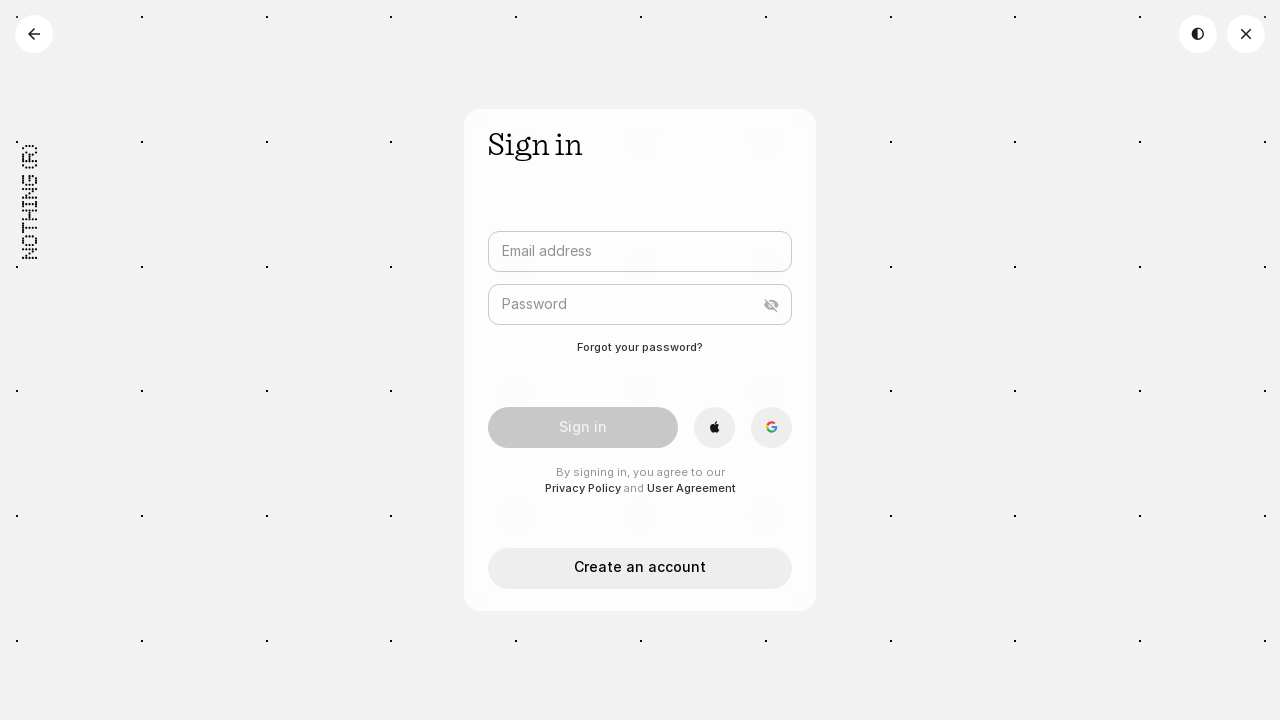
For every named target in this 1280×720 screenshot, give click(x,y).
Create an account (640, 566)
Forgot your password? (640, 347)
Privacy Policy (583, 488)
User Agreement (691, 488)
